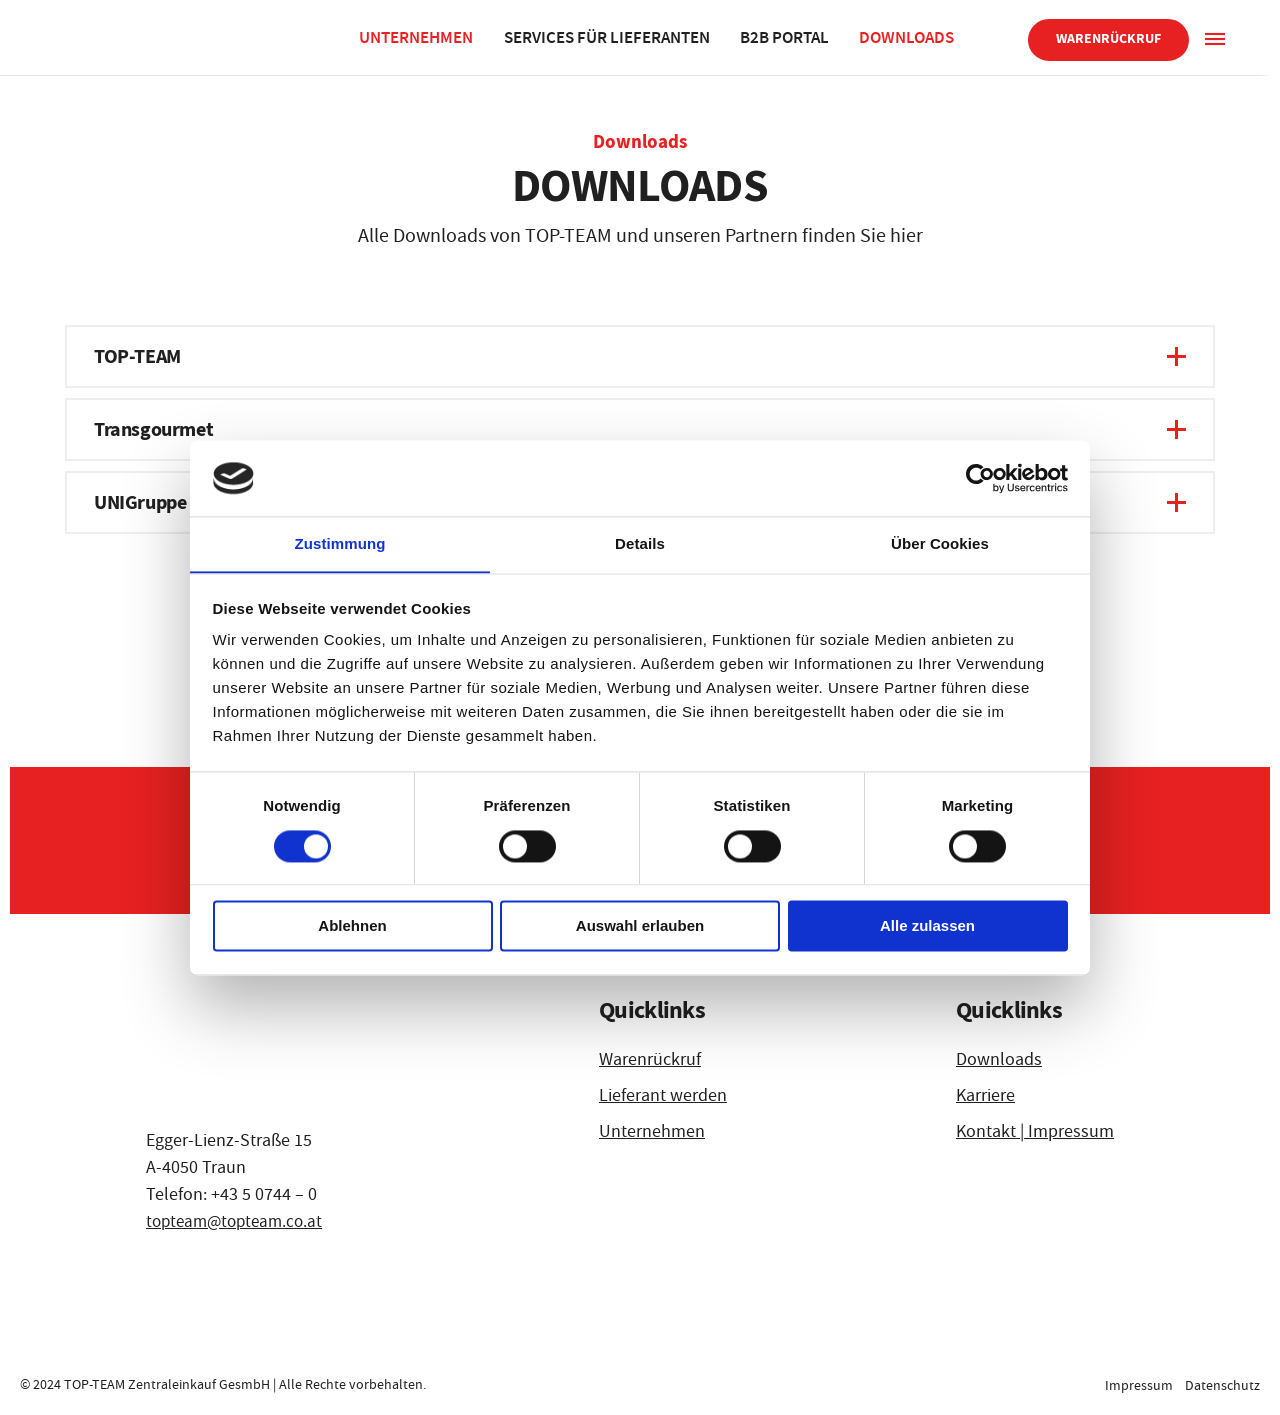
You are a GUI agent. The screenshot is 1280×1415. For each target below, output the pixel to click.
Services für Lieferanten (609, 37)
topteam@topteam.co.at (239, 1221)
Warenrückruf (1108, 38)
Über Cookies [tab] (940, 543)
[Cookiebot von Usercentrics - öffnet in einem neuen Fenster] (980, 478)
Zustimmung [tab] (340, 543)
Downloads (910, 37)
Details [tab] (640, 543)
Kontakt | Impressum (1035, 1131)
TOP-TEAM (137, 356)
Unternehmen (418, 37)
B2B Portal (787, 37)
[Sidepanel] (1214, 37)
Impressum (1137, 1385)
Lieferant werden (663, 1095)
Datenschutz (1222, 1385)
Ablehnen (352, 926)
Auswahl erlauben (640, 926)
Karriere (985, 1095)
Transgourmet (153, 429)
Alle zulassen (927, 926)
